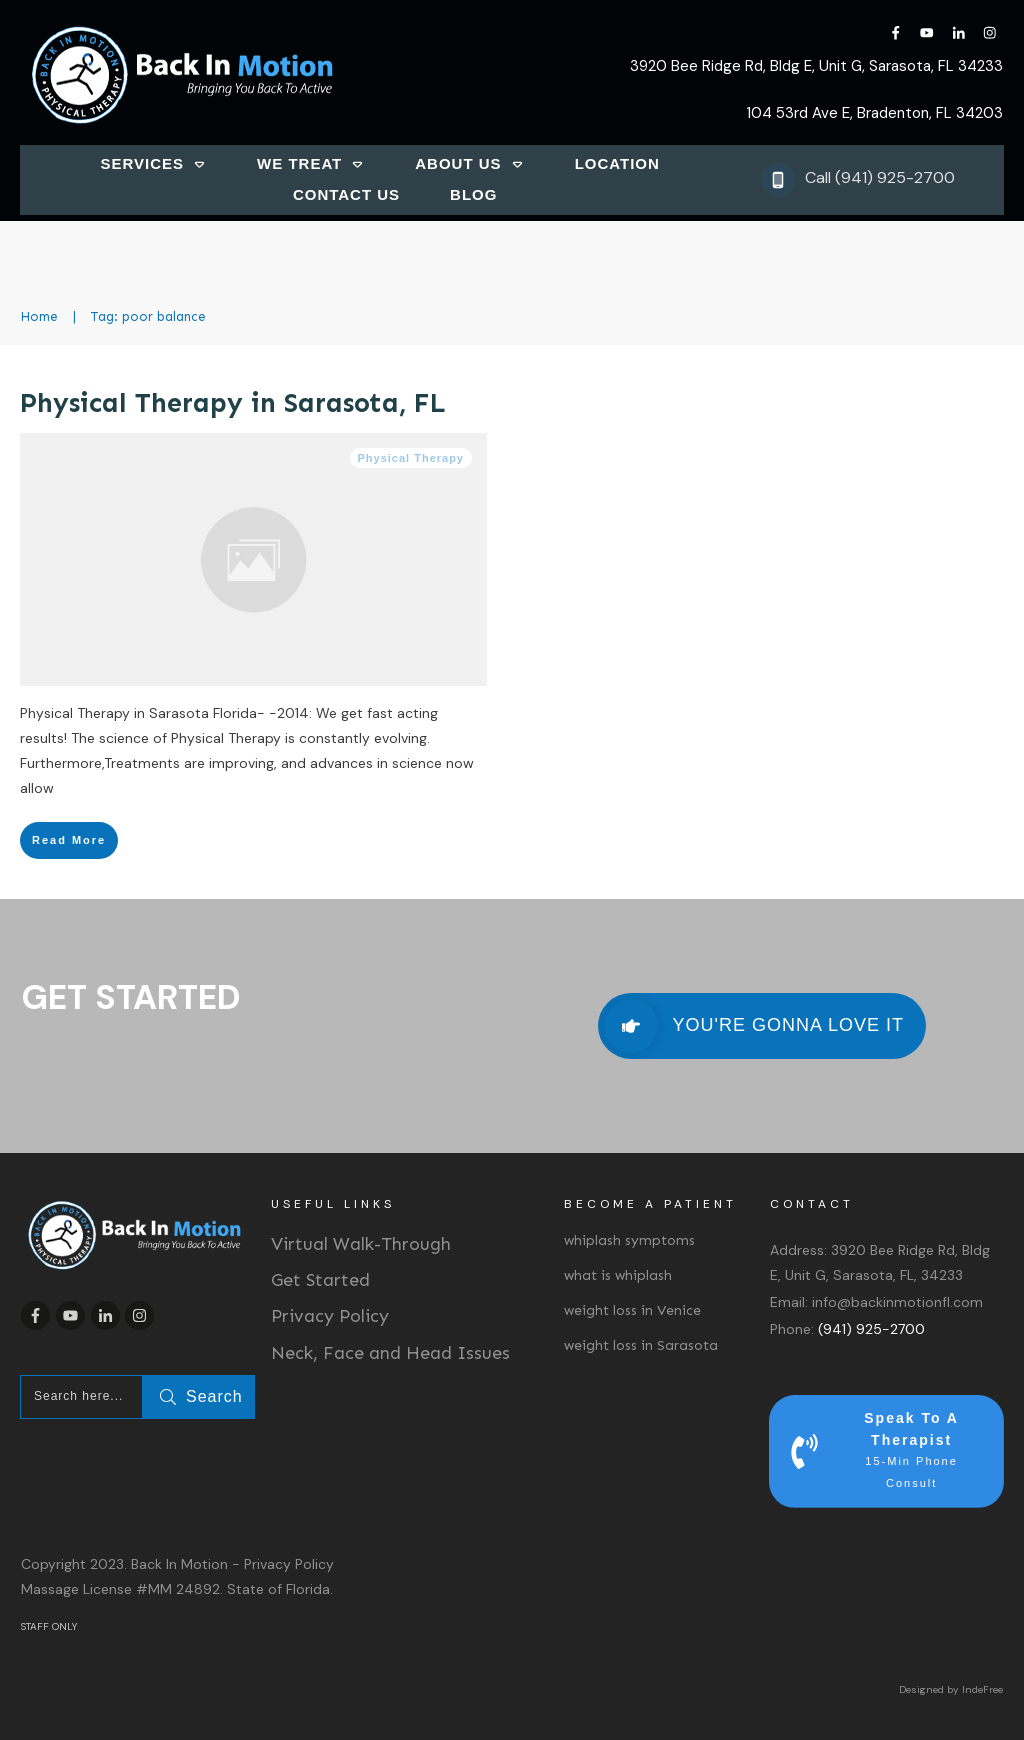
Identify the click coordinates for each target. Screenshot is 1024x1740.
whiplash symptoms (629, 1240)
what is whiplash (618, 1275)
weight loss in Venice (632, 1310)
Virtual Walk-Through (361, 1244)
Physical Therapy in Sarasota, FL (233, 403)
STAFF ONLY (49, 1626)
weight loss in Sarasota (641, 1345)
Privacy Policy (330, 1316)
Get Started (320, 1280)
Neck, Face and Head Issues (390, 1353)
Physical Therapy (411, 458)
